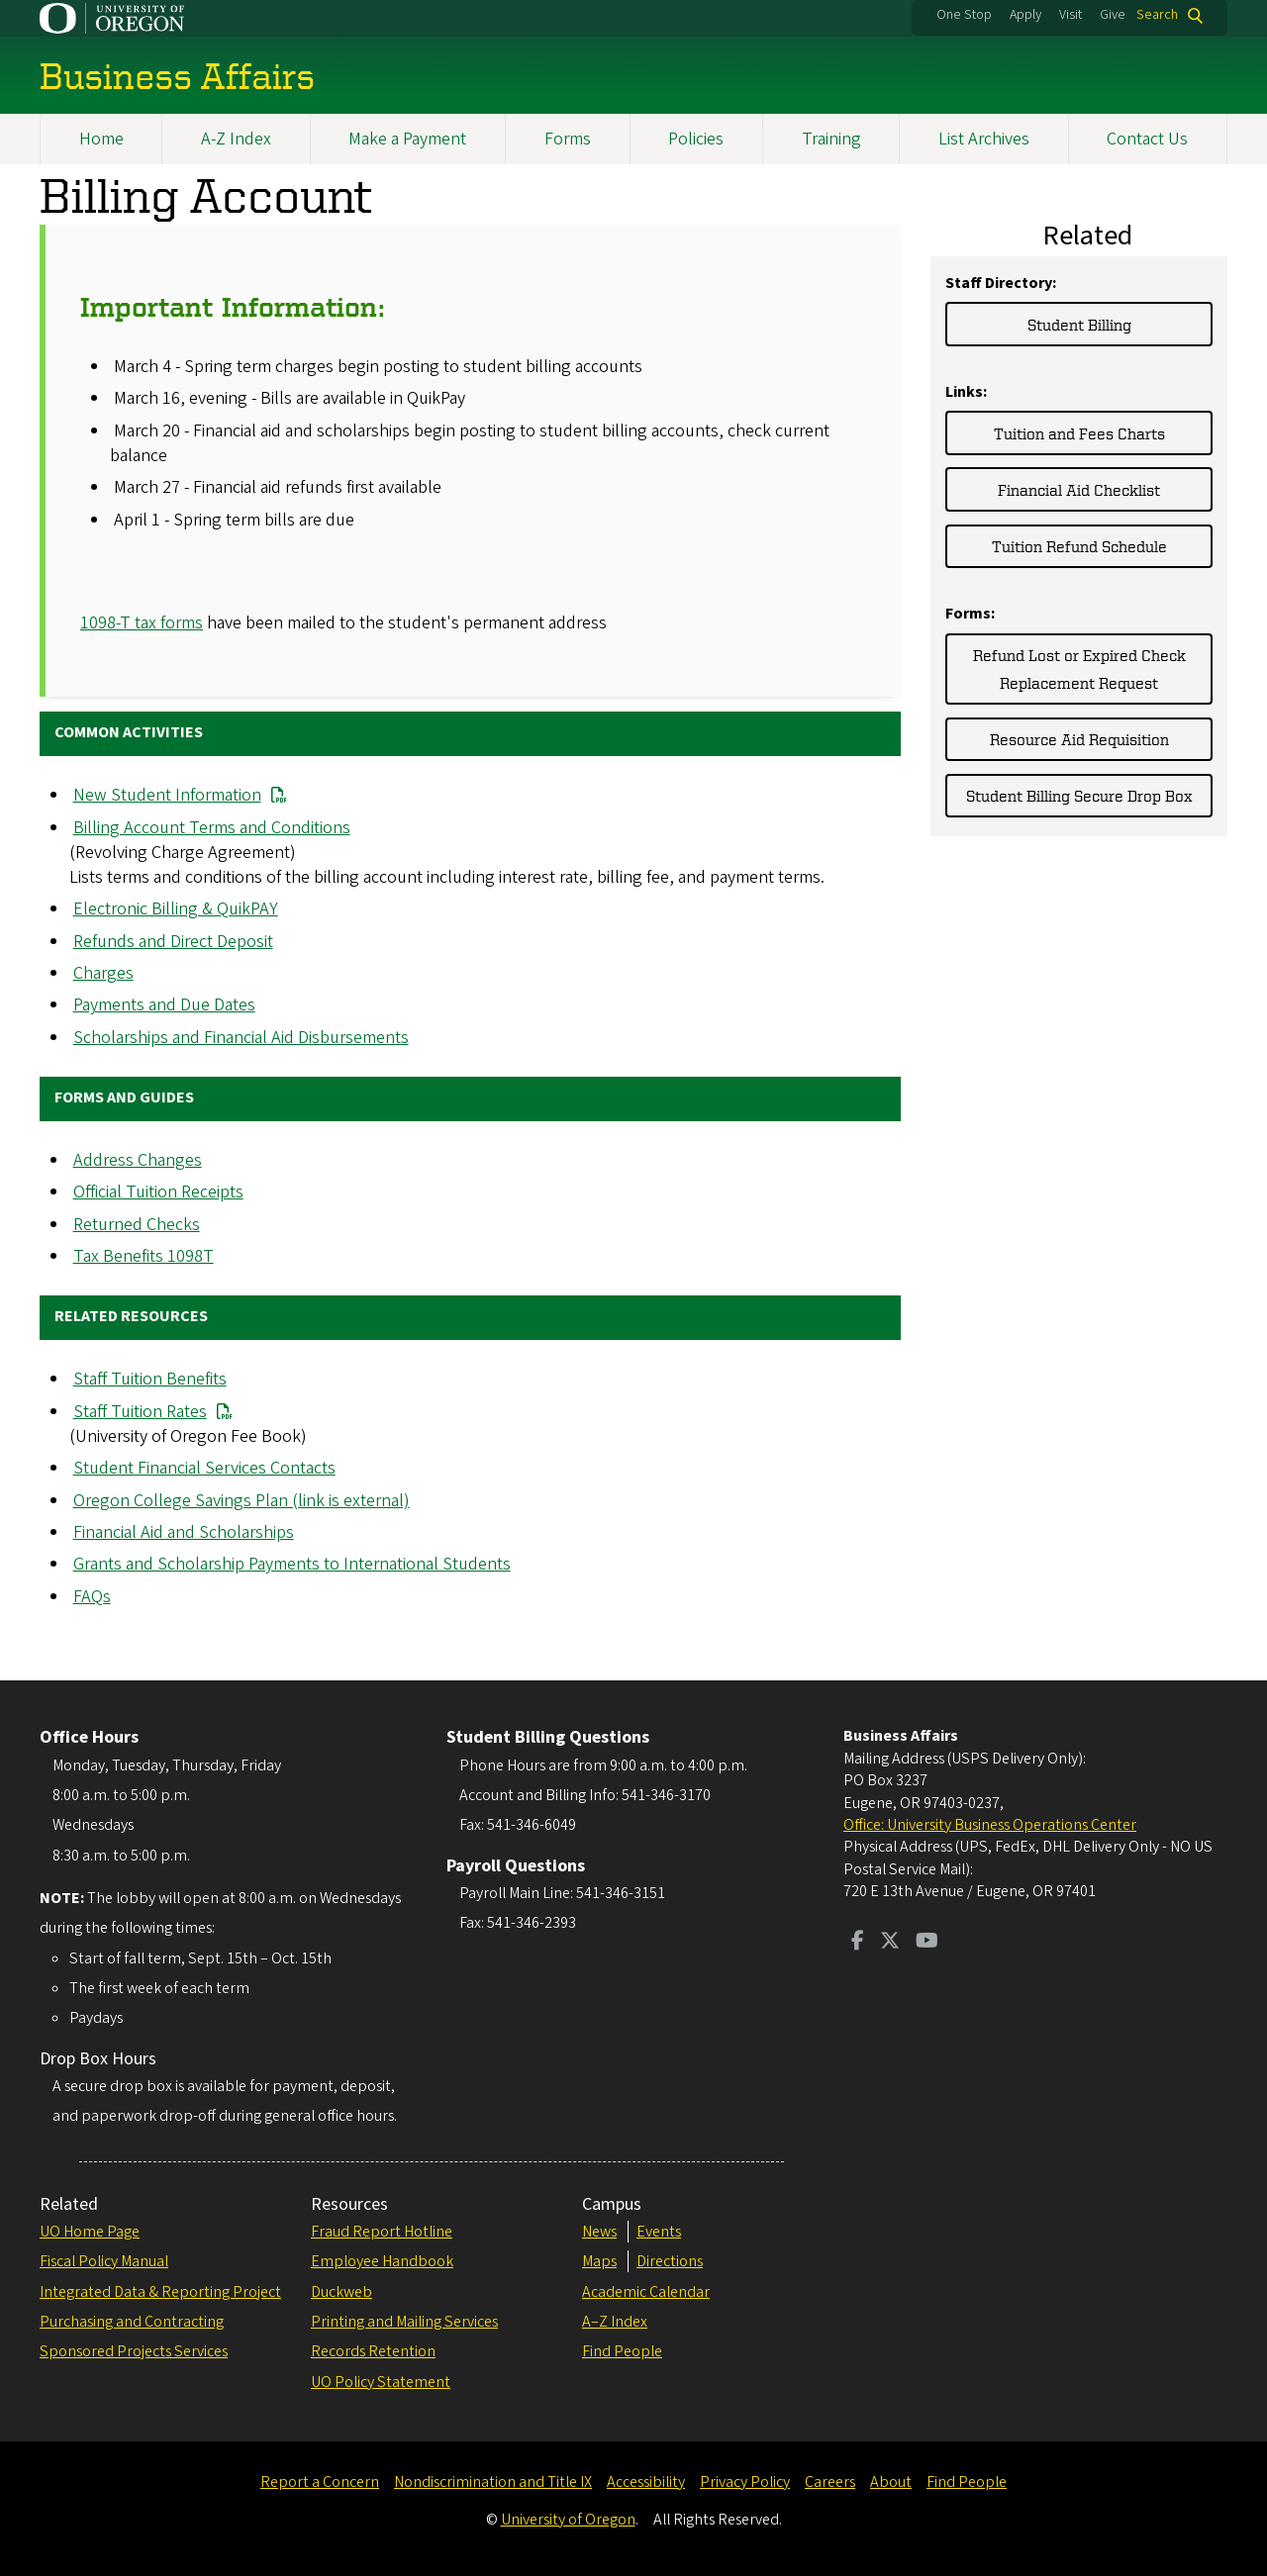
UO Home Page (90, 2231)
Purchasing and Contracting (132, 2322)
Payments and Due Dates (164, 1006)
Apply (1025, 15)
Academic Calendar (646, 2292)
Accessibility (646, 2482)
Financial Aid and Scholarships (183, 1532)
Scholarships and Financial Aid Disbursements (241, 1037)
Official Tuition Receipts (158, 1193)
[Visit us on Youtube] (927, 1943)
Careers (830, 2482)
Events (658, 2231)
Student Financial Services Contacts (204, 1469)
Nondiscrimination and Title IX (493, 2482)
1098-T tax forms (141, 623)
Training (831, 139)
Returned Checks (136, 1224)
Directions (669, 2261)
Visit (1070, 15)
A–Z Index (614, 2322)
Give (1112, 15)
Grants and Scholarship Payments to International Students (292, 1565)
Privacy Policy (745, 2482)
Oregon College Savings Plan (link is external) (241, 1500)
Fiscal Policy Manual (104, 2261)
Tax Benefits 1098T (143, 1257)
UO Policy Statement (380, 2382)
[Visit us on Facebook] (857, 1943)
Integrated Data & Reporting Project (160, 2292)
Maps (599, 2261)
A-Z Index (236, 139)
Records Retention (373, 2351)
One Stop (964, 15)
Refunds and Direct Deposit (173, 941)
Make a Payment (407, 139)
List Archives (983, 139)
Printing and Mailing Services (404, 2322)
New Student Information (167, 796)
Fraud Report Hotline (381, 2231)
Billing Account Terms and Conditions (211, 827)
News (599, 2231)
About (891, 2482)
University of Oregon (568, 2519)
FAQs (92, 1596)
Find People (622, 2351)
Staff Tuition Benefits (150, 1380)
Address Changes (137, 1160)
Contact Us (1147, 139)
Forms (567, 139)
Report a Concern (319, 2482)
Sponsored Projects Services (134, 2351)
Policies (696, 139)
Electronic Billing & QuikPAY (175, 910)
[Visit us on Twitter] (890, 1943)
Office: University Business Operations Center (989, 1825)
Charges (103, 973)
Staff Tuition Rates (140, 1411)
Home (101, 139)
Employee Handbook (382, 2261)
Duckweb (341, 2292)
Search (1157, 15)
